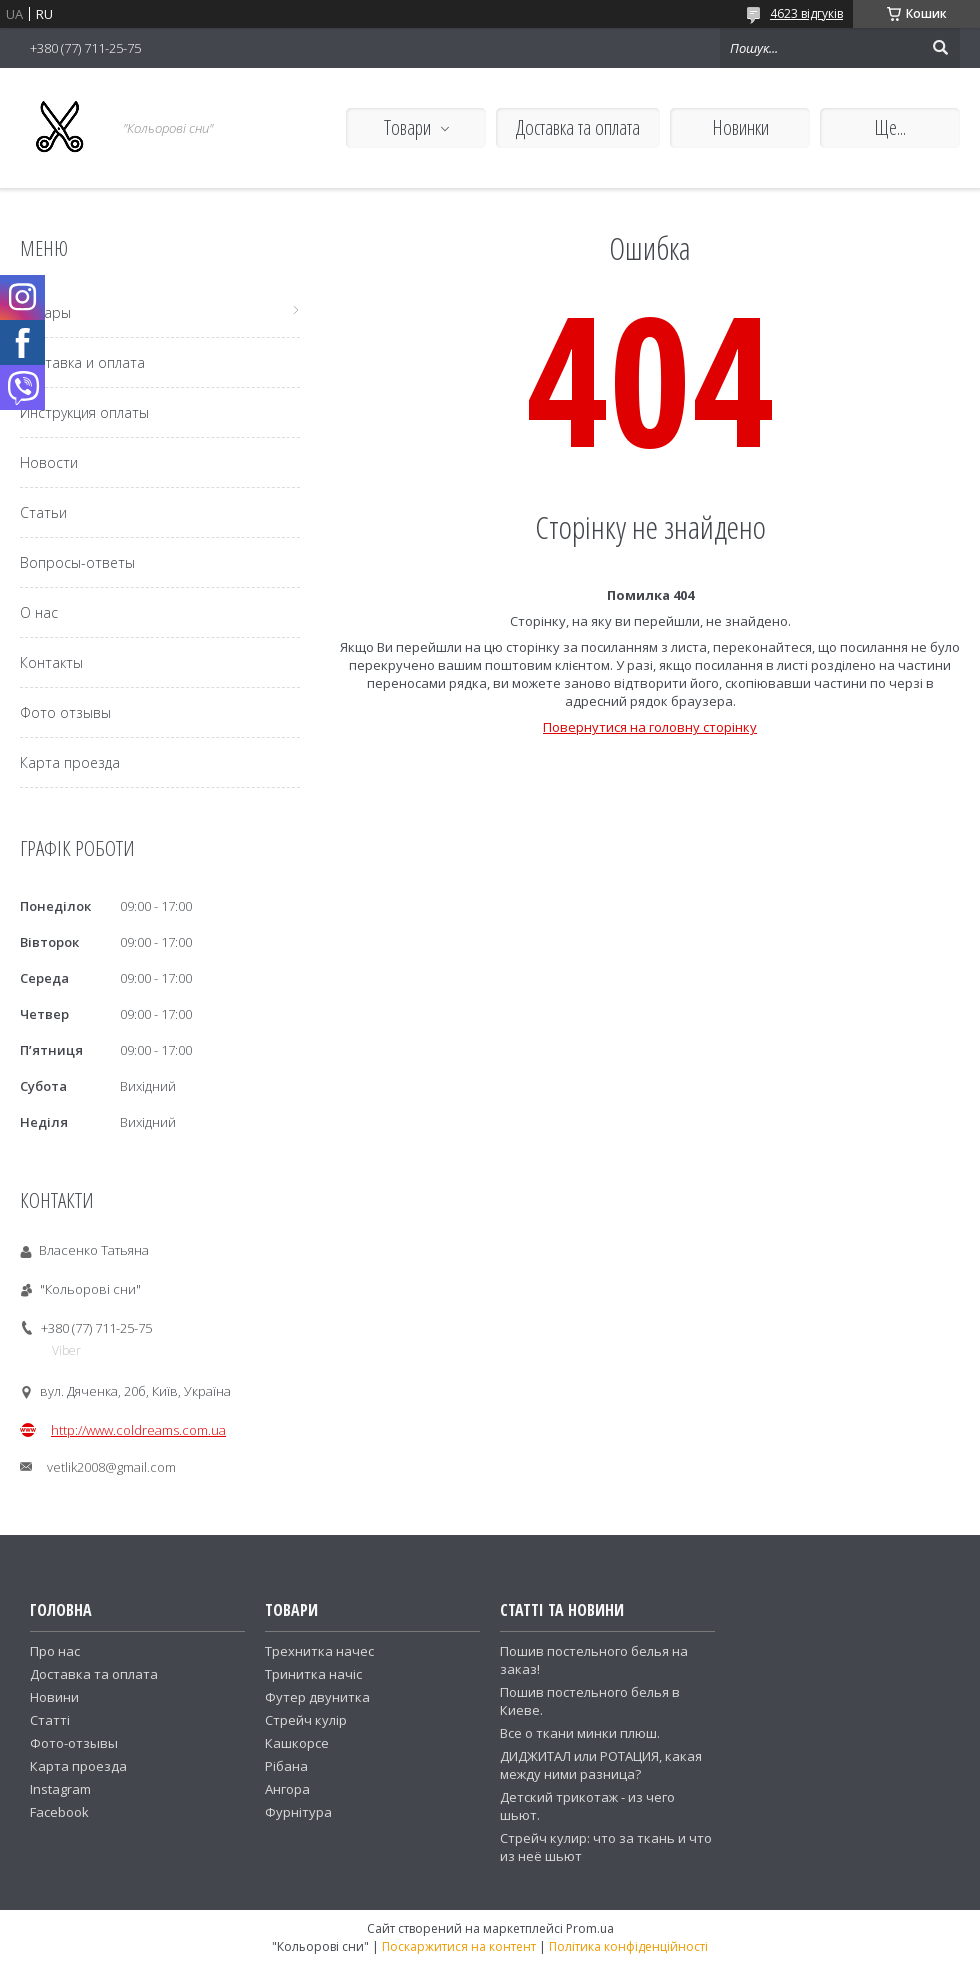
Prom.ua (590, 1928)
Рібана (286, 1766)
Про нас (55, 1651)
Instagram (60, 1789)
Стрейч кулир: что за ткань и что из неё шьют (606, 1847)
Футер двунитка (317, 1697)
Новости (49, 462)
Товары (45, 312)
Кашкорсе (297, 1743)
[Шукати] (940, 48)
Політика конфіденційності (628, 1946)
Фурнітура (298, 1812)
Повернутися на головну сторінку (650, 727)
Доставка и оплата (82, 362)
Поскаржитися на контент (459, 1946)
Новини (54, 1697)
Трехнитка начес (319, 1651)
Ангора (287, 1789)
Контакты (51, 662)
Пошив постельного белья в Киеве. (590, 1701)
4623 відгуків (806, 13)
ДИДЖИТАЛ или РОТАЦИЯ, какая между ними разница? (601, 1765)
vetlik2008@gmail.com (111, 1467)
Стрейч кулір (306, 1720)
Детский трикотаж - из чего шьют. (587, 1806)
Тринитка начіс (313, 1674)
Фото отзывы (65, 712)
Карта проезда (70, 762)
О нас (39, 612)
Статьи (43, 512)
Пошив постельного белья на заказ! (594, 1660)
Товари (407, 127)
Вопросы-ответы (77, 562)
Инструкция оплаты (84, 412)
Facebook (59, 1812)
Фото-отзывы (74, 1743)
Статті (50, 1720)
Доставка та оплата (578, 127)
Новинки (740, 127)
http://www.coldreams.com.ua (138, 1430)
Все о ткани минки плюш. (580, 1733)
